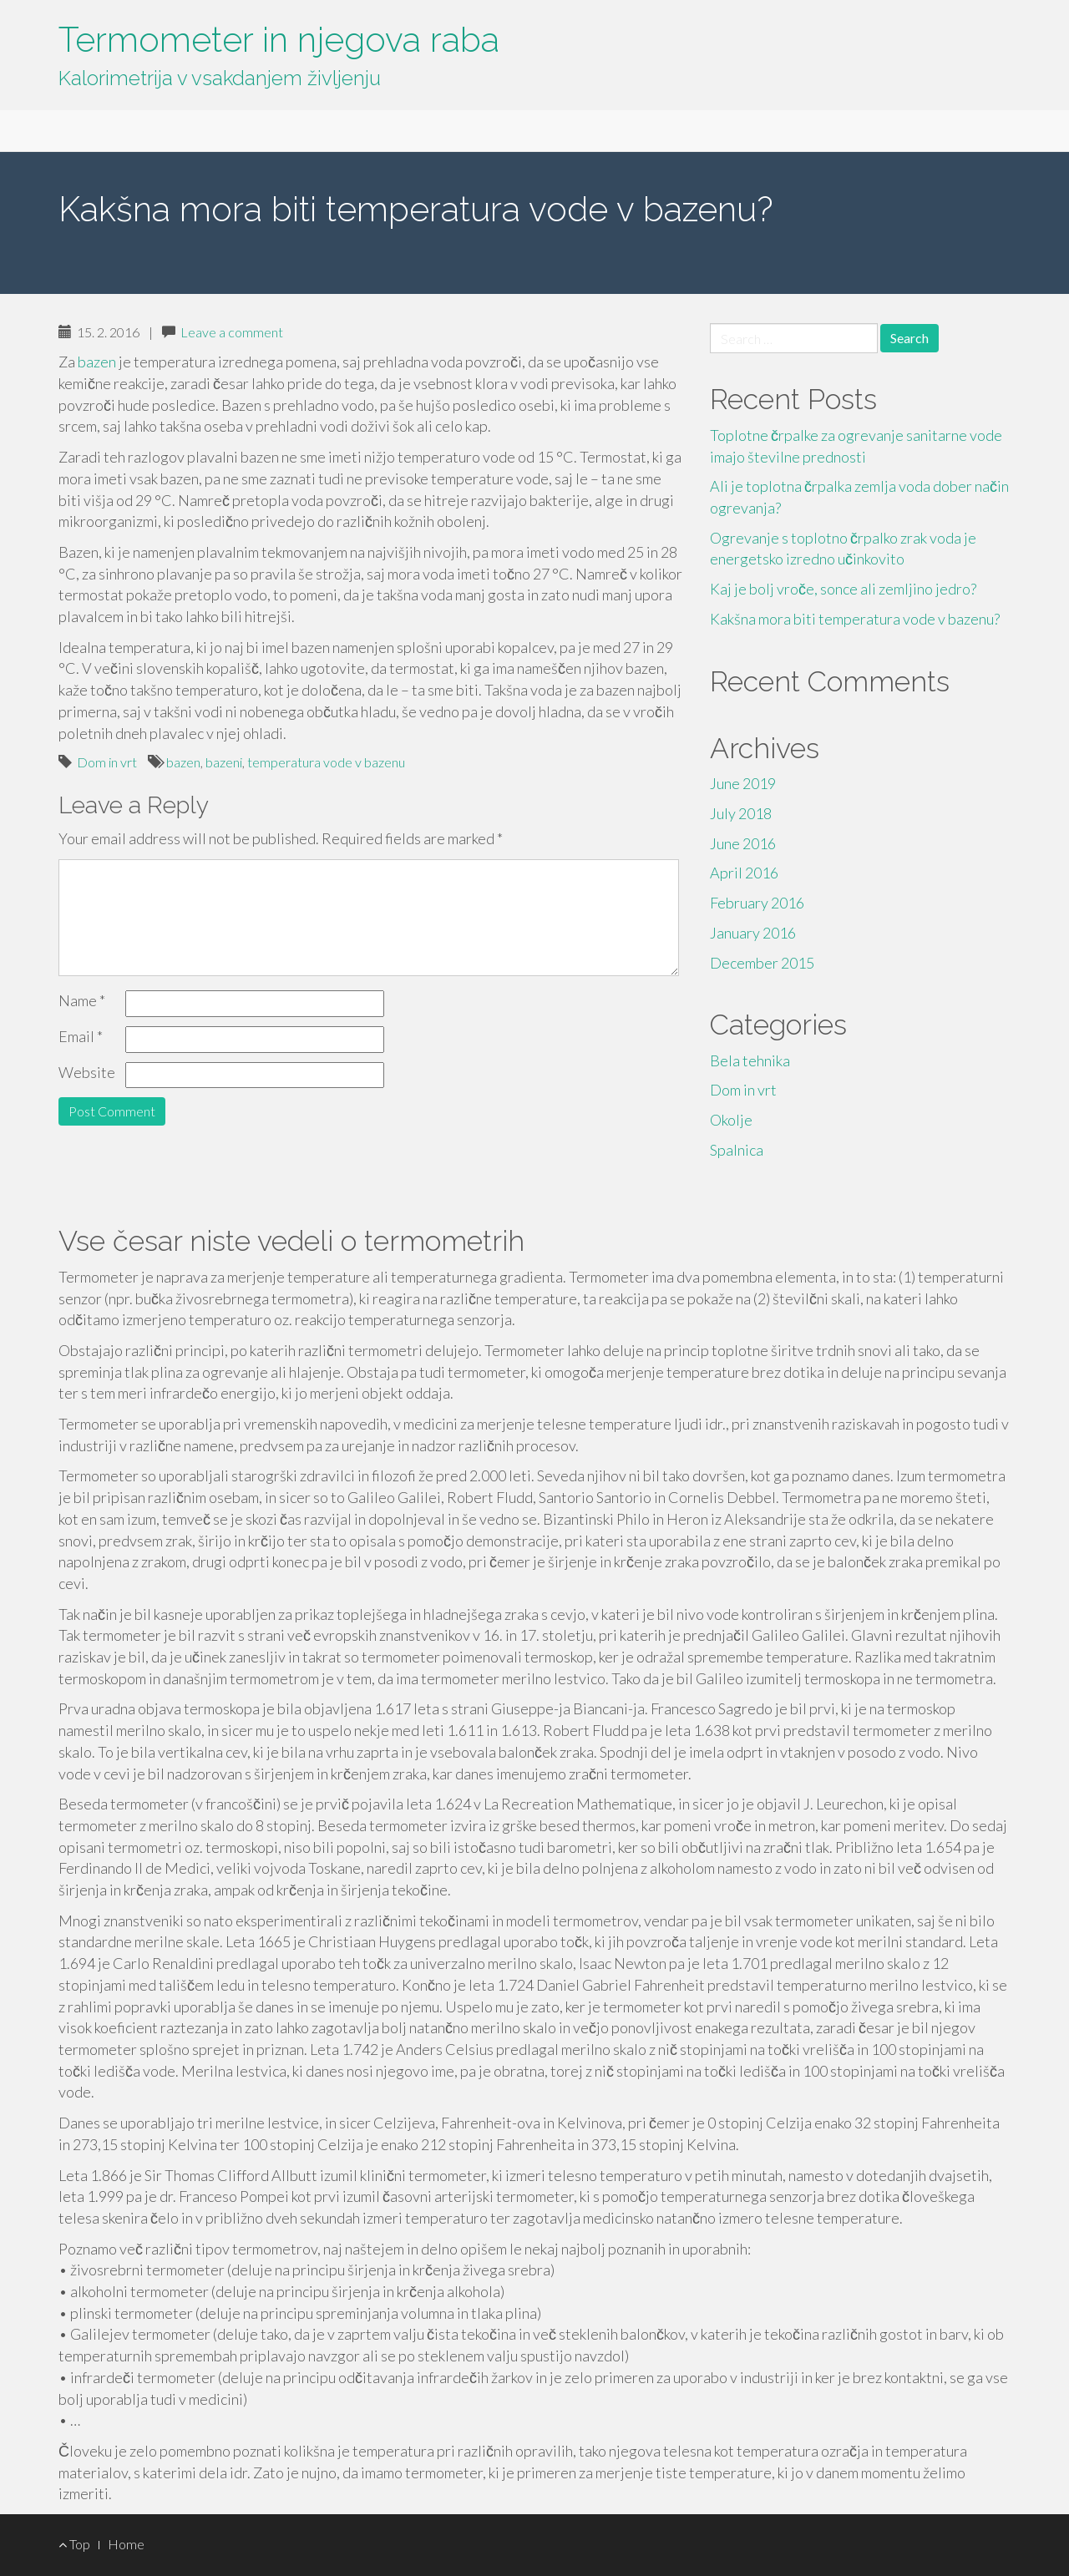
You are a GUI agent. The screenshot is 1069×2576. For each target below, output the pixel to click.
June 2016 (743, 843)
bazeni (223, 762)
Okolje (731, 1120)
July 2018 (741, 813)
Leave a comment (231, 332)
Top (74, 2544)
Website (86, 1072)
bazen (97, 361)
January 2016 (753, 933)
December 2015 (762, 963)
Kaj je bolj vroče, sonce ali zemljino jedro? (843, 588)
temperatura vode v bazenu (326, 762)
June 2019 (743, 783)
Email (80, 1036)
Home (126, 2544)
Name (81, 1000)
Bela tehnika (750, 1060)
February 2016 (757, 902)
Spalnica (736, 1150)
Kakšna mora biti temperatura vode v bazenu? (855, 619)
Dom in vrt (107, 762)
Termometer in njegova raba (278, 39)
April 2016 (744, 872)
